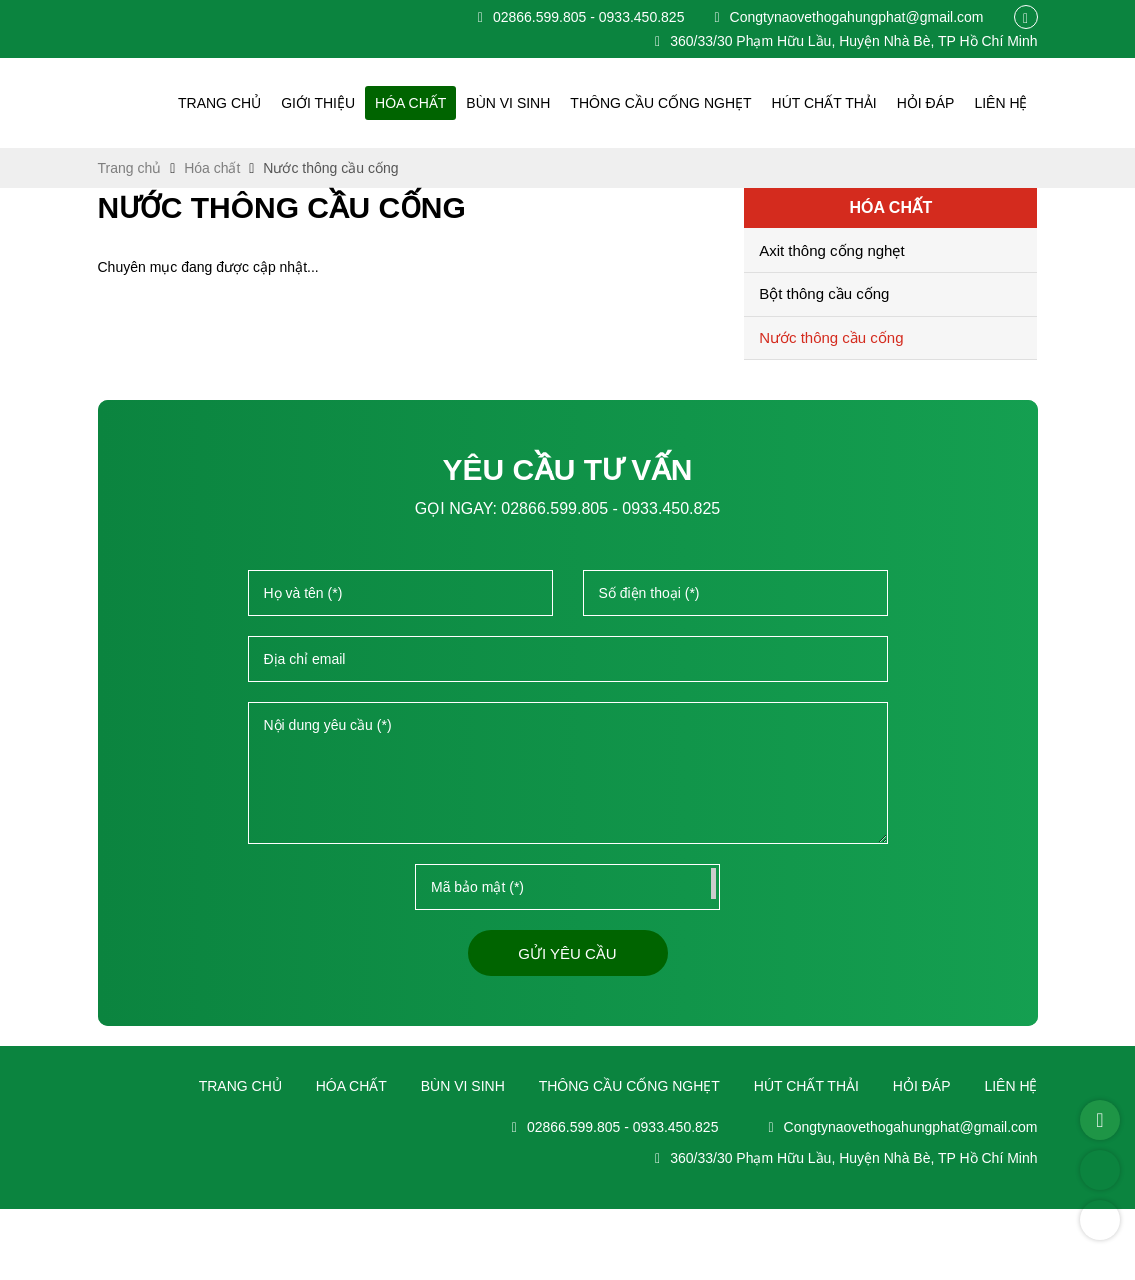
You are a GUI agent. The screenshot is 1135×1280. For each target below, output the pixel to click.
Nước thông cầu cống (835, 339)
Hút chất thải (834, 103)
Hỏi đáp (931, 103)
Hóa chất (441, 103)
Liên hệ (1003, 103)
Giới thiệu (352, 103)
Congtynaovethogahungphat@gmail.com (841, 17)
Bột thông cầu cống (824, 295)
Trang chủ (258, 103)
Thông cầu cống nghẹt (679, 103)
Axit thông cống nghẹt (831, 252)
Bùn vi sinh (535, 103)
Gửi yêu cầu (567, 955)
